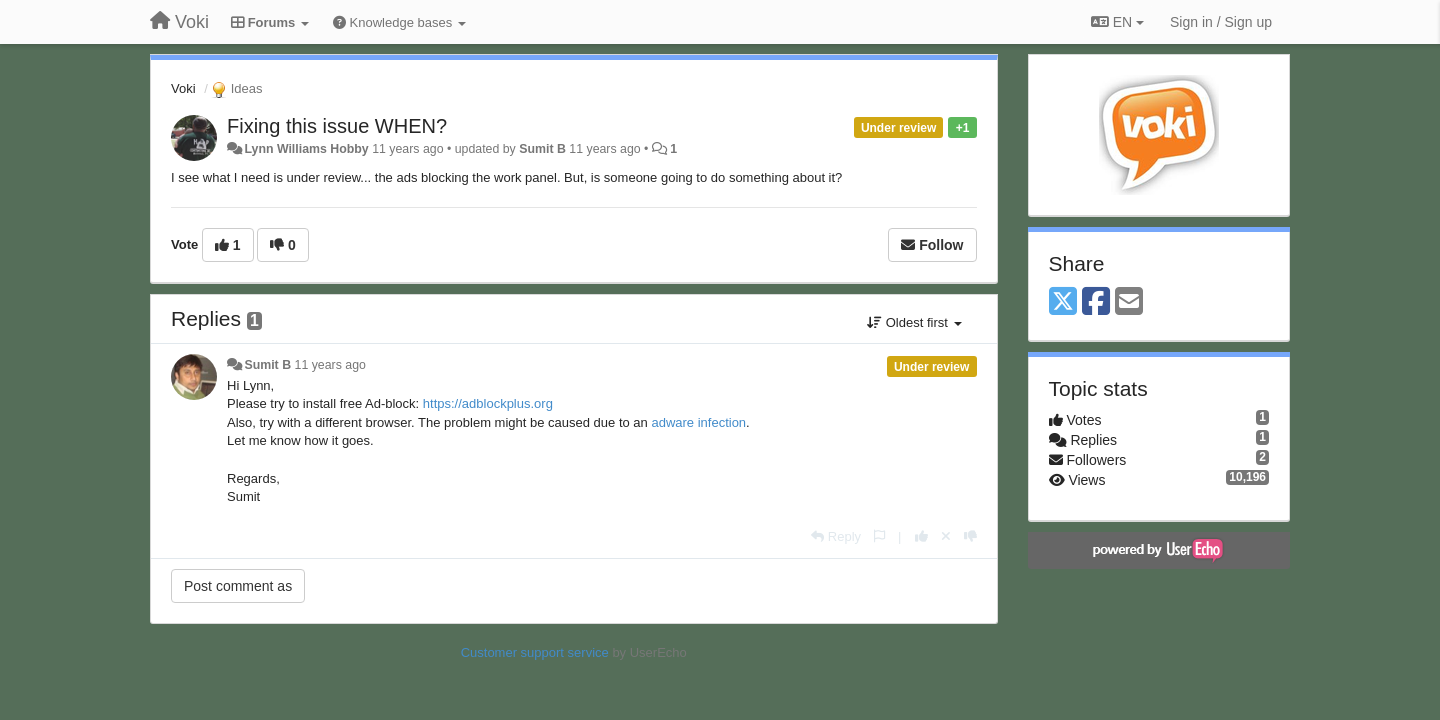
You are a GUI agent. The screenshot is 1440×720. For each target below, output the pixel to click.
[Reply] (836, 536)
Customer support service (535, 652)
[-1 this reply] (970, 536)
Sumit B (542, 149)
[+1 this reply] (921, 536)
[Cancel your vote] (946, 536)
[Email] (1129, 302)
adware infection (698, 422)
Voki (183, 88)
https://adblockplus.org (488, 403)
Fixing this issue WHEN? (337, 126)
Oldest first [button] (914, 322)
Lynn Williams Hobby (306, 149)
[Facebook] (1096, 302)
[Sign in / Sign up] (1221, 22)
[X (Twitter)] (1063, 302)
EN (1117, 22)
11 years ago (330, 365)
